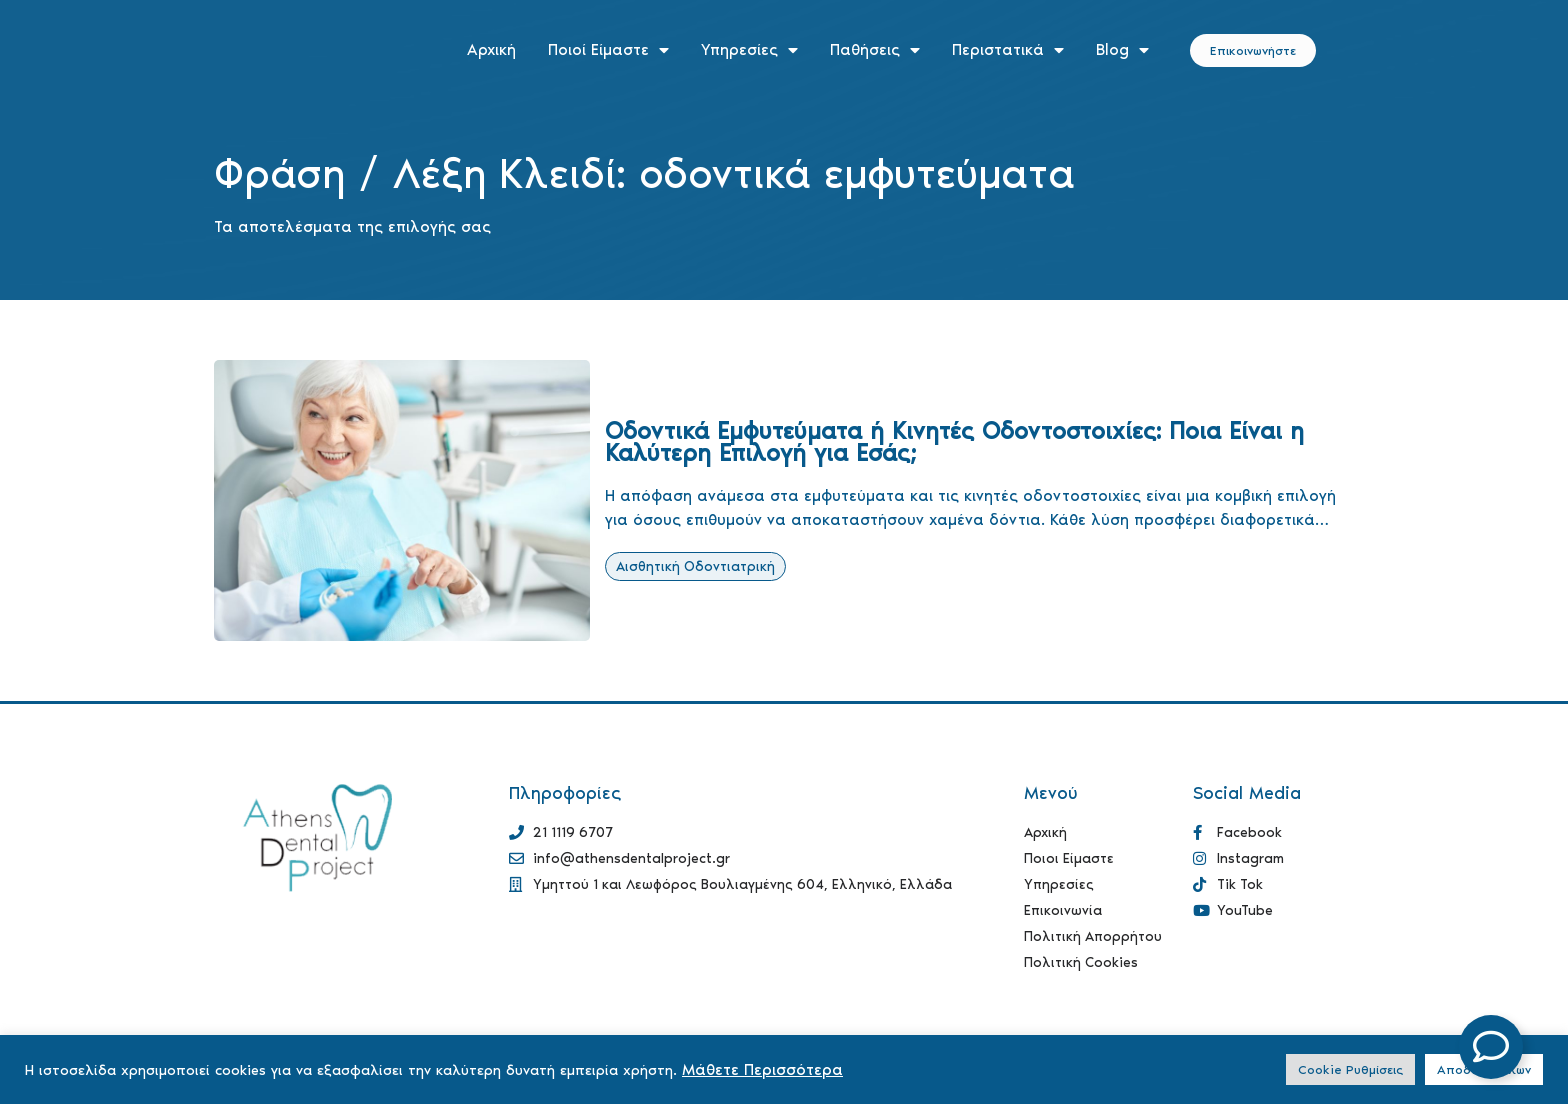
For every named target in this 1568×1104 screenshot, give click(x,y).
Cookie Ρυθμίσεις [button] (1350, 1069)
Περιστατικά (1008, 50)
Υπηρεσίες (749, 50)
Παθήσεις (875, 50)
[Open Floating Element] (1491, 1047)
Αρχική (491, 49)
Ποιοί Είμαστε (608, 50)
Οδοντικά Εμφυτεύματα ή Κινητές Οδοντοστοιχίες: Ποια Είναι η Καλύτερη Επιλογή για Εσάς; (954, 441)
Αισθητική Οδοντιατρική (695, 566)
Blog (1122, 50)
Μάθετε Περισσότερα (762, 1069)
